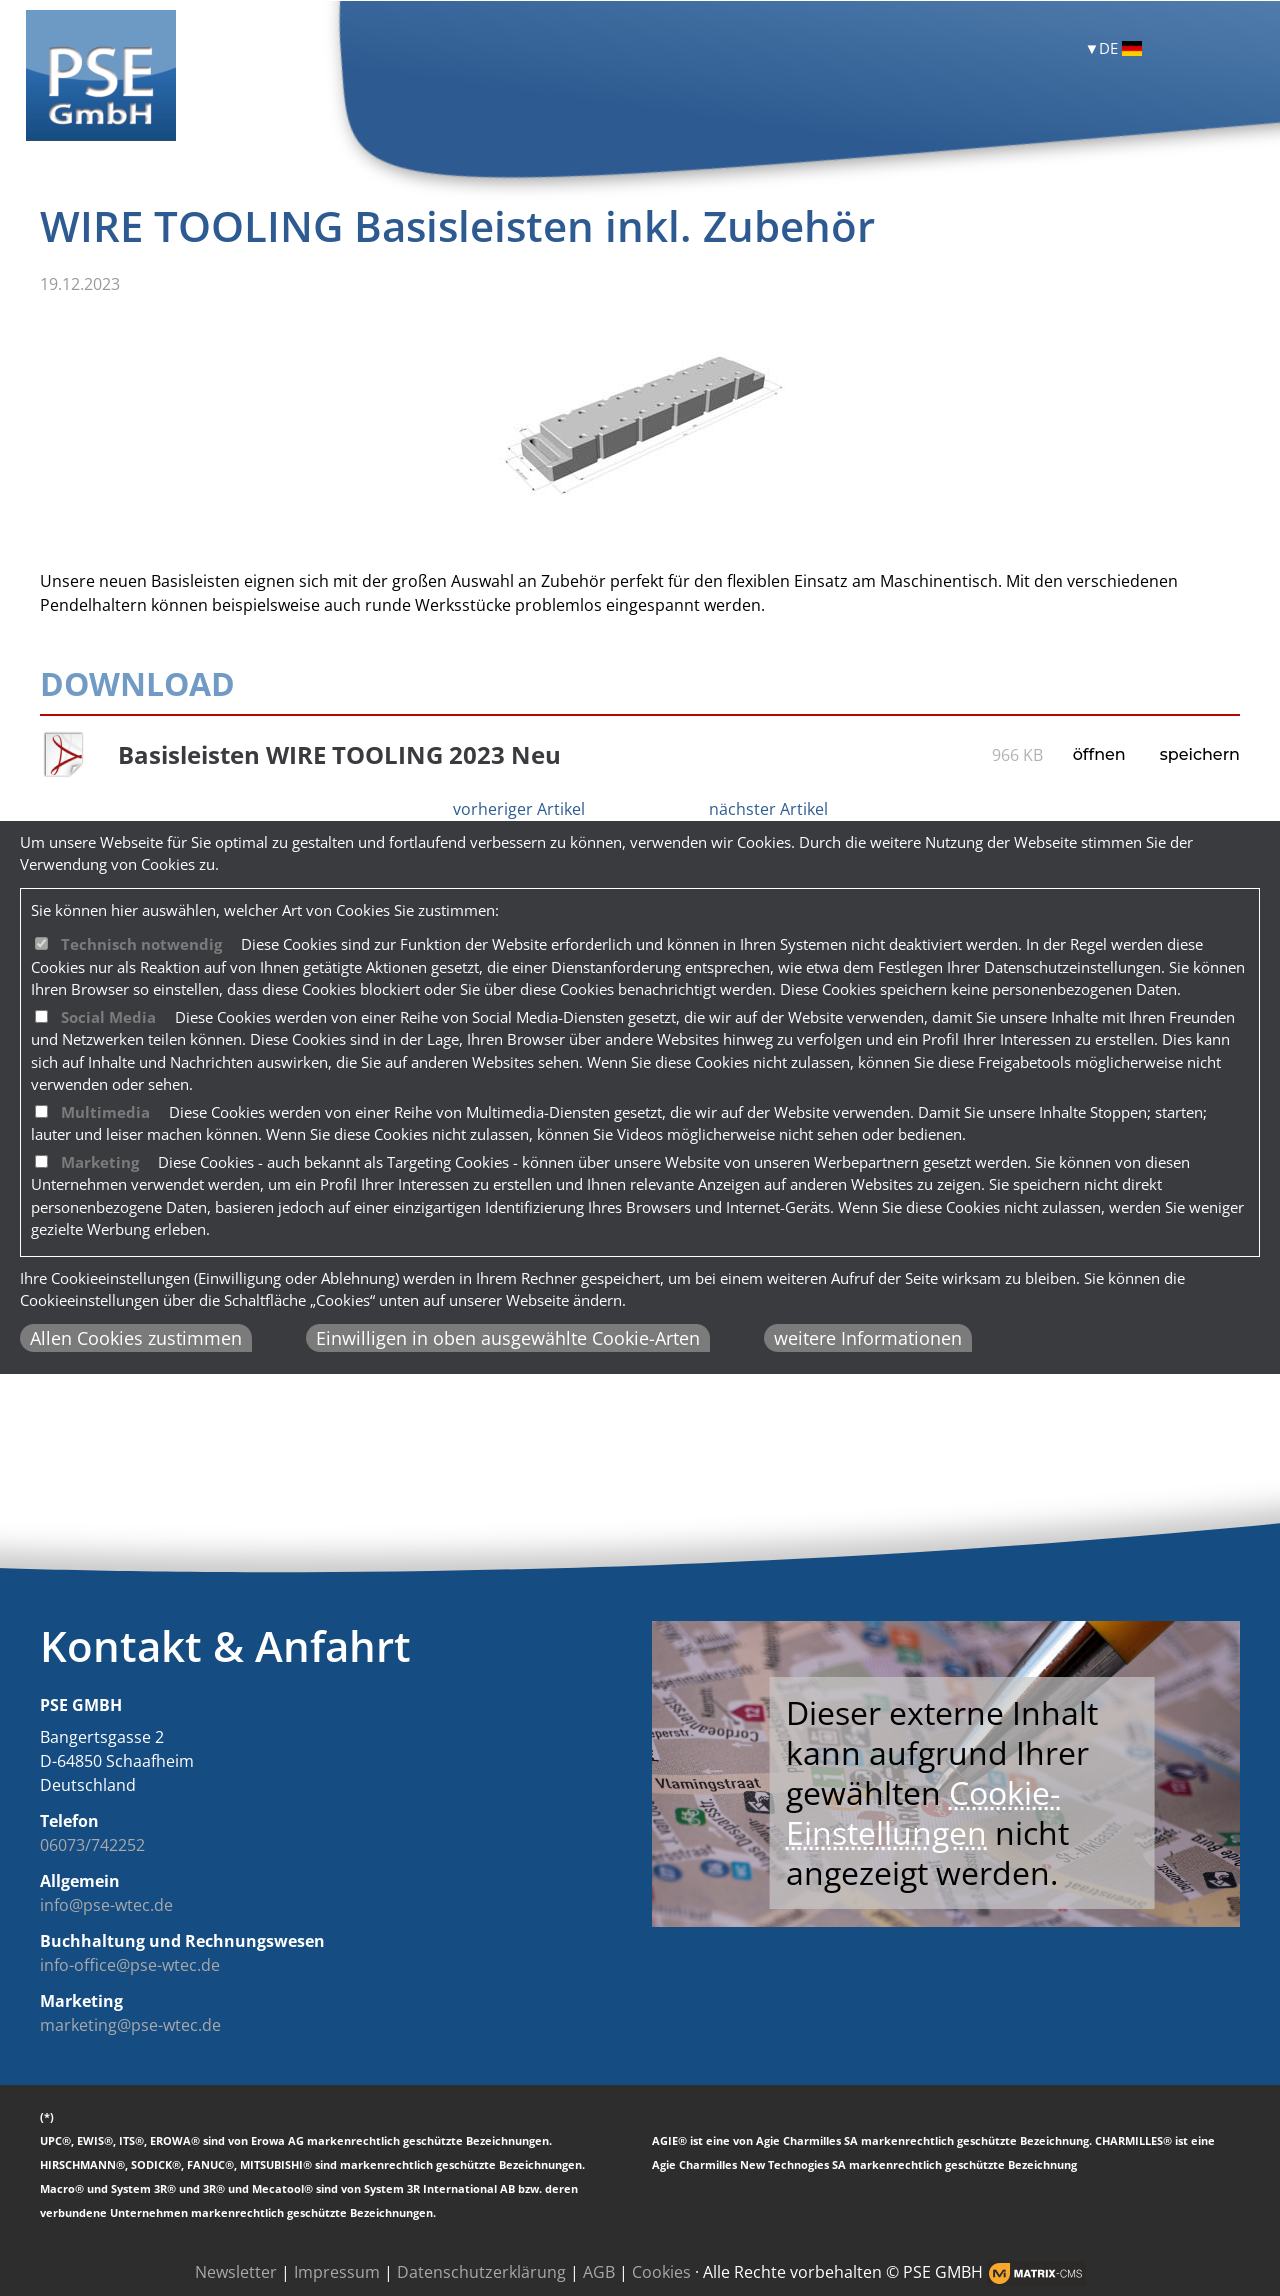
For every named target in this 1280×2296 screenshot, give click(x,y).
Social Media (108, 1017)
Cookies (661, 2272)
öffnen (1099, 754)
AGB (599, 2272)
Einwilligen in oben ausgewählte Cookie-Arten (508, 1338)
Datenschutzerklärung (481, 2272)
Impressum (337, 2272)
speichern (1200, 754)
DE (1120, 48)
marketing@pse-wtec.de (130, 2025)
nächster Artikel (768, 809)
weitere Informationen (868, 1338)
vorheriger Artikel (519, 809)
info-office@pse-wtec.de (130, 1965)
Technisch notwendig (141, 944)
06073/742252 (92, 1845)
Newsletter (236, 2272)
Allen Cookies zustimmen (136, 1338)
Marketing (100, 1162)
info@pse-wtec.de (106, 1905)
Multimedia (105, 1112)
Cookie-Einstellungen (923, 1812)
